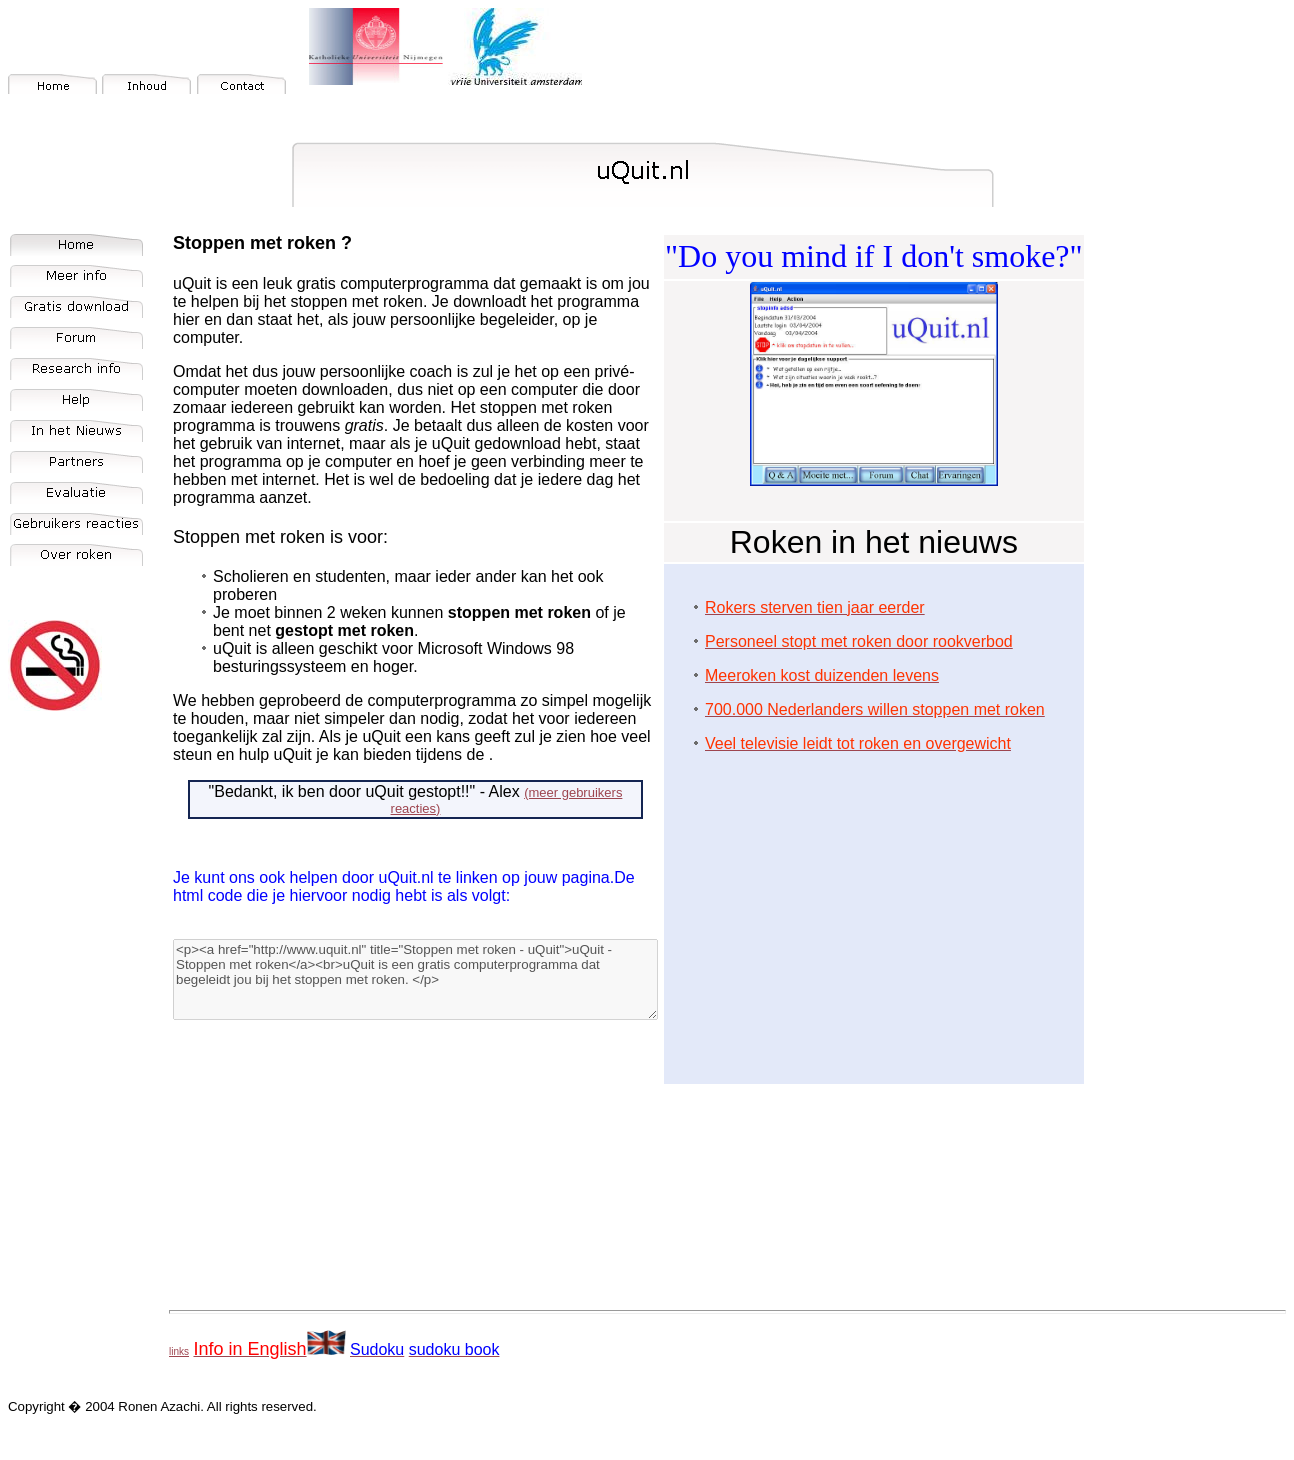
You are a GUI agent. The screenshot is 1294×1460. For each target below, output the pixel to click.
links (179, 1351)
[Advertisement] (874, 909)
